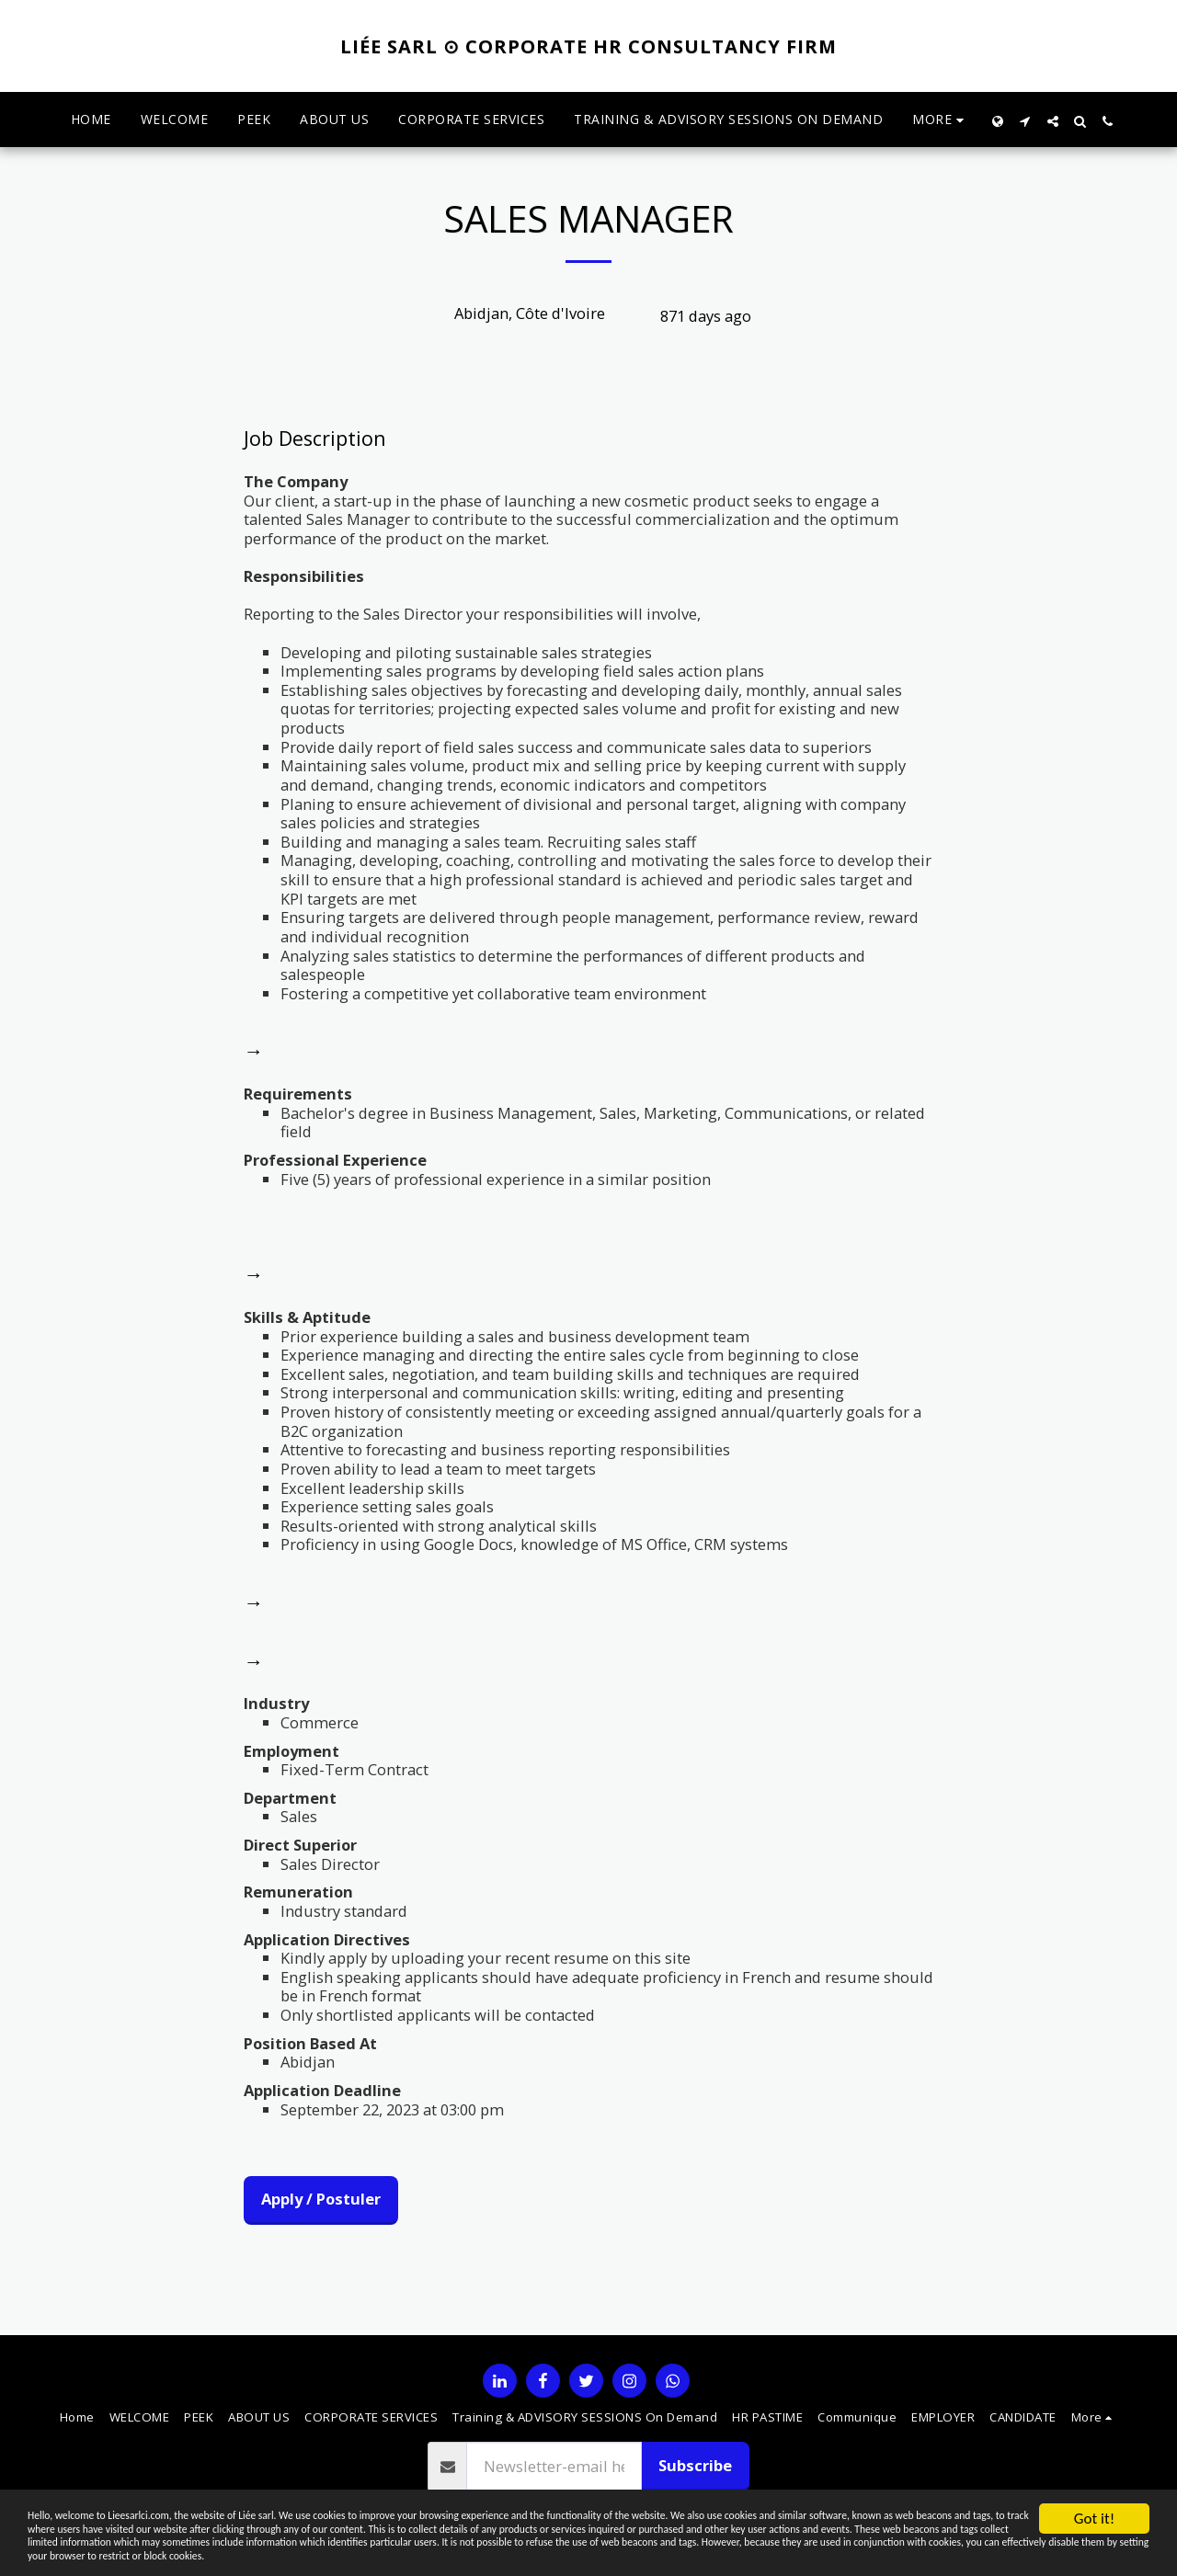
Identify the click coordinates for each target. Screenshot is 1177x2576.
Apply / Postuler (321, 2198)
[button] (1025, 120)
